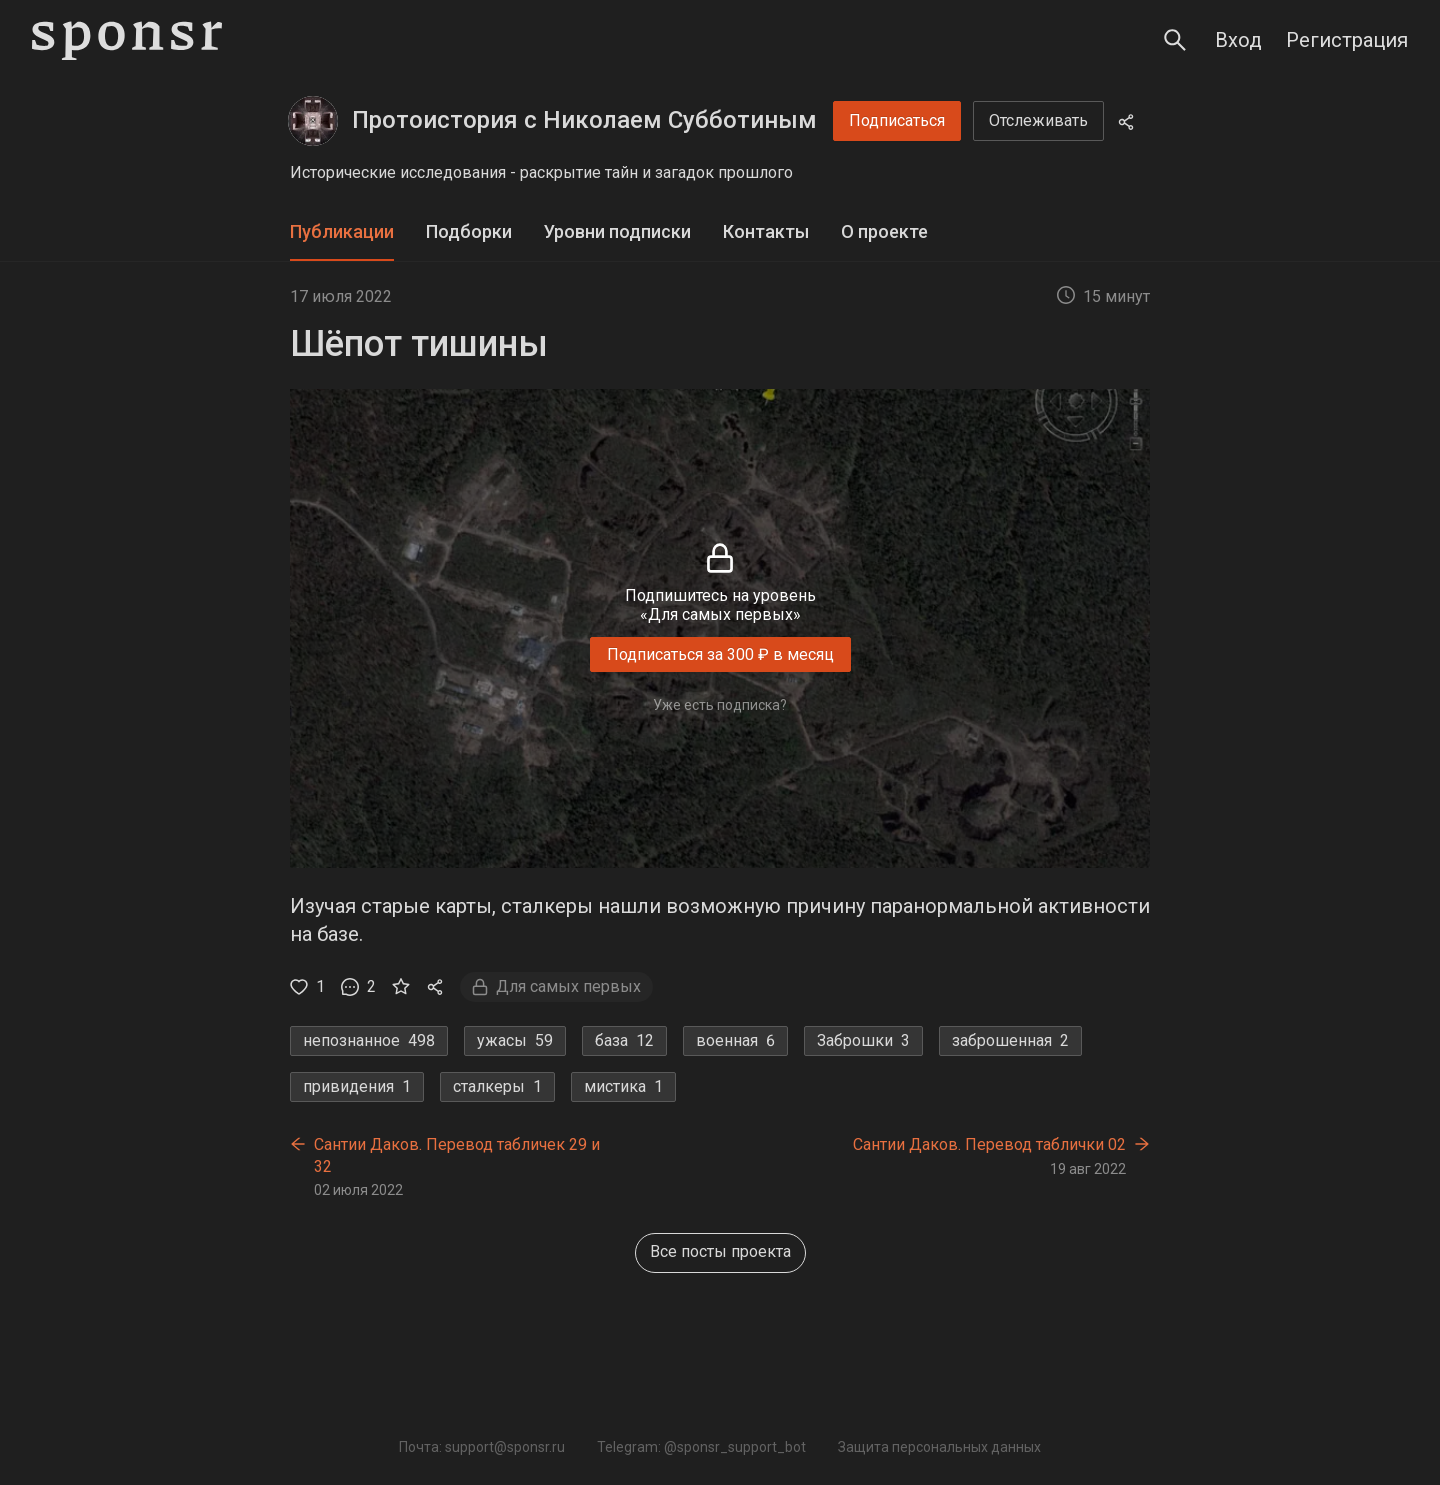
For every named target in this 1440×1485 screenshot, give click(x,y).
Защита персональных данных (939, 1447)
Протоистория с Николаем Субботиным (584, 120)
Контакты (766, 231)
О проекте (884, 231)
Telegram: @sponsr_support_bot (701, 1447)
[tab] (342, 232)
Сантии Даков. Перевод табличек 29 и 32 (457, 1155)
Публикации (342, 231)
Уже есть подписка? (720, 705)
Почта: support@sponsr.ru (482, 1447)
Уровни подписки (617, 231)
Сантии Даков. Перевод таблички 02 (989, 1144)
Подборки (469, 231)
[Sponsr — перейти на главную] (127, 40)
